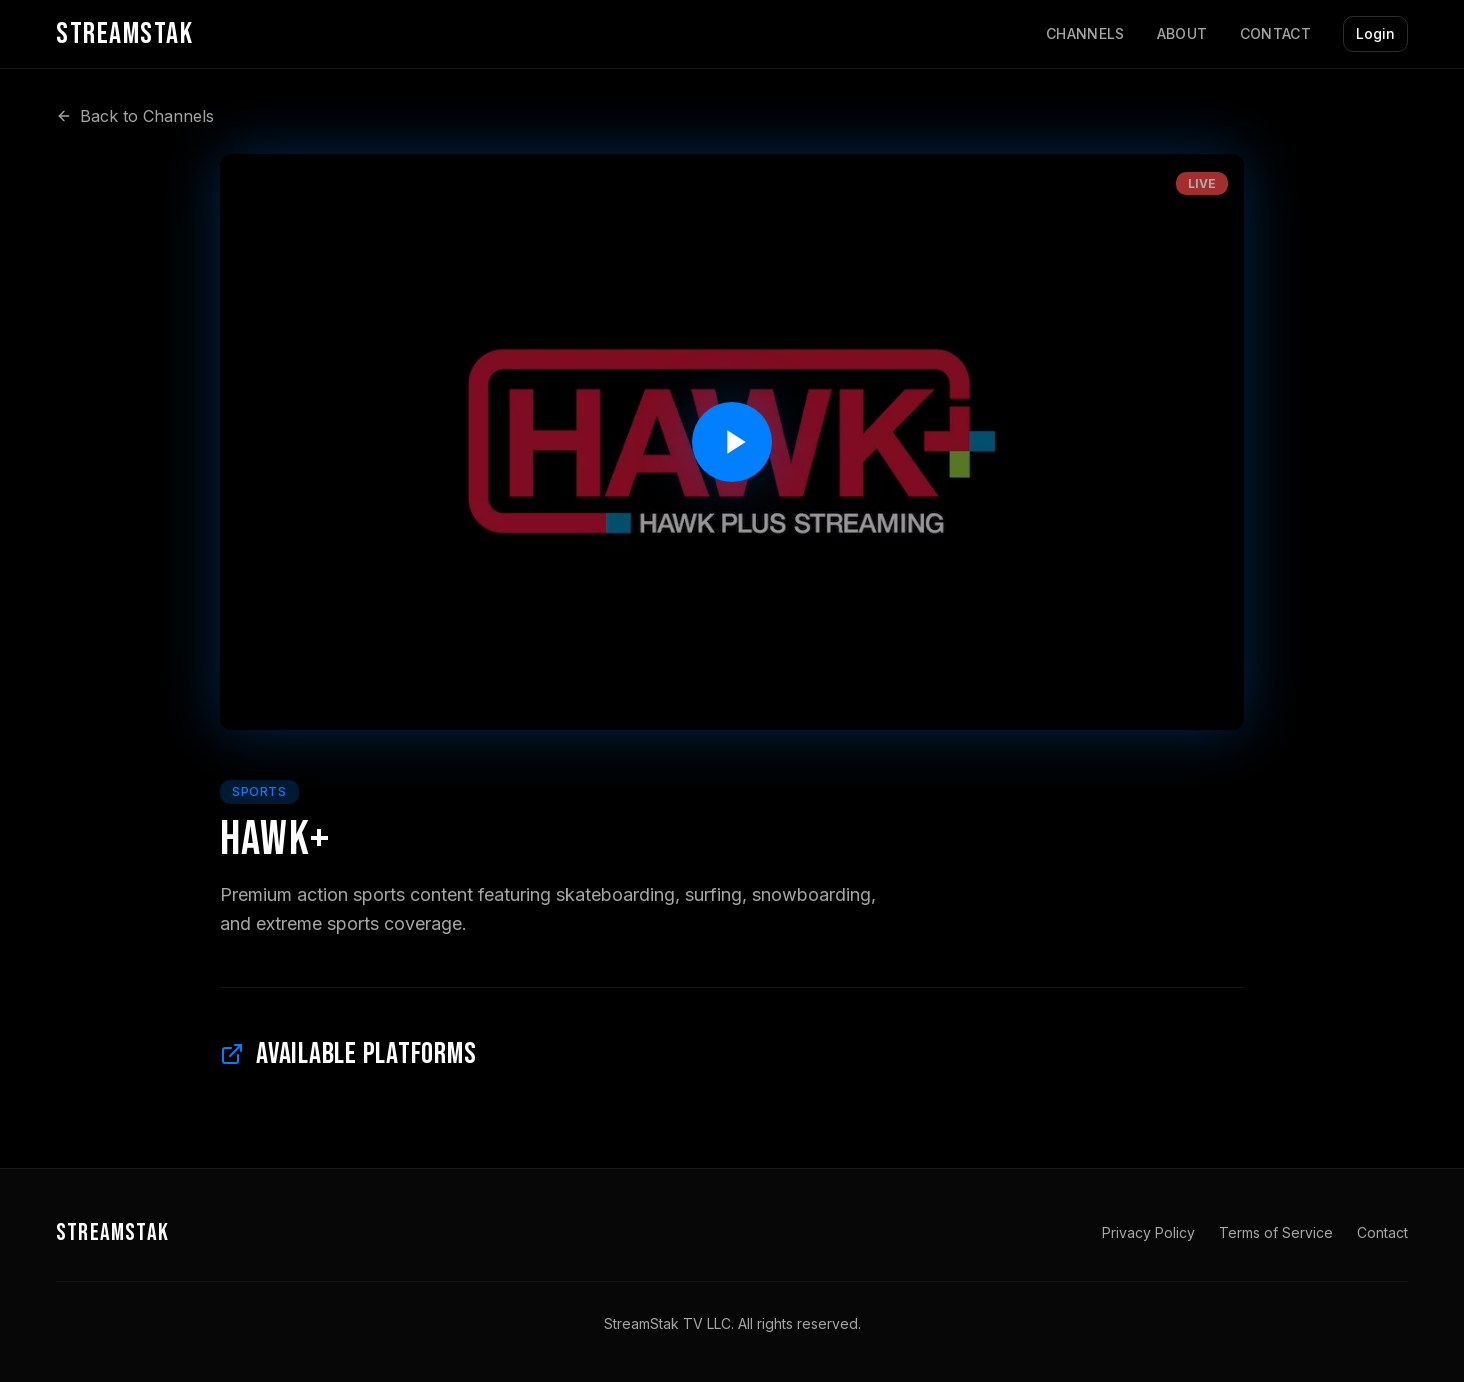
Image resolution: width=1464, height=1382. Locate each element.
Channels (1085, 33)
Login (1375, 33)
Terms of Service (1276, 1232)
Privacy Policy (1148, 1232)
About (1182, 33)
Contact (1275, 33)
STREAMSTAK (112, 1232)
